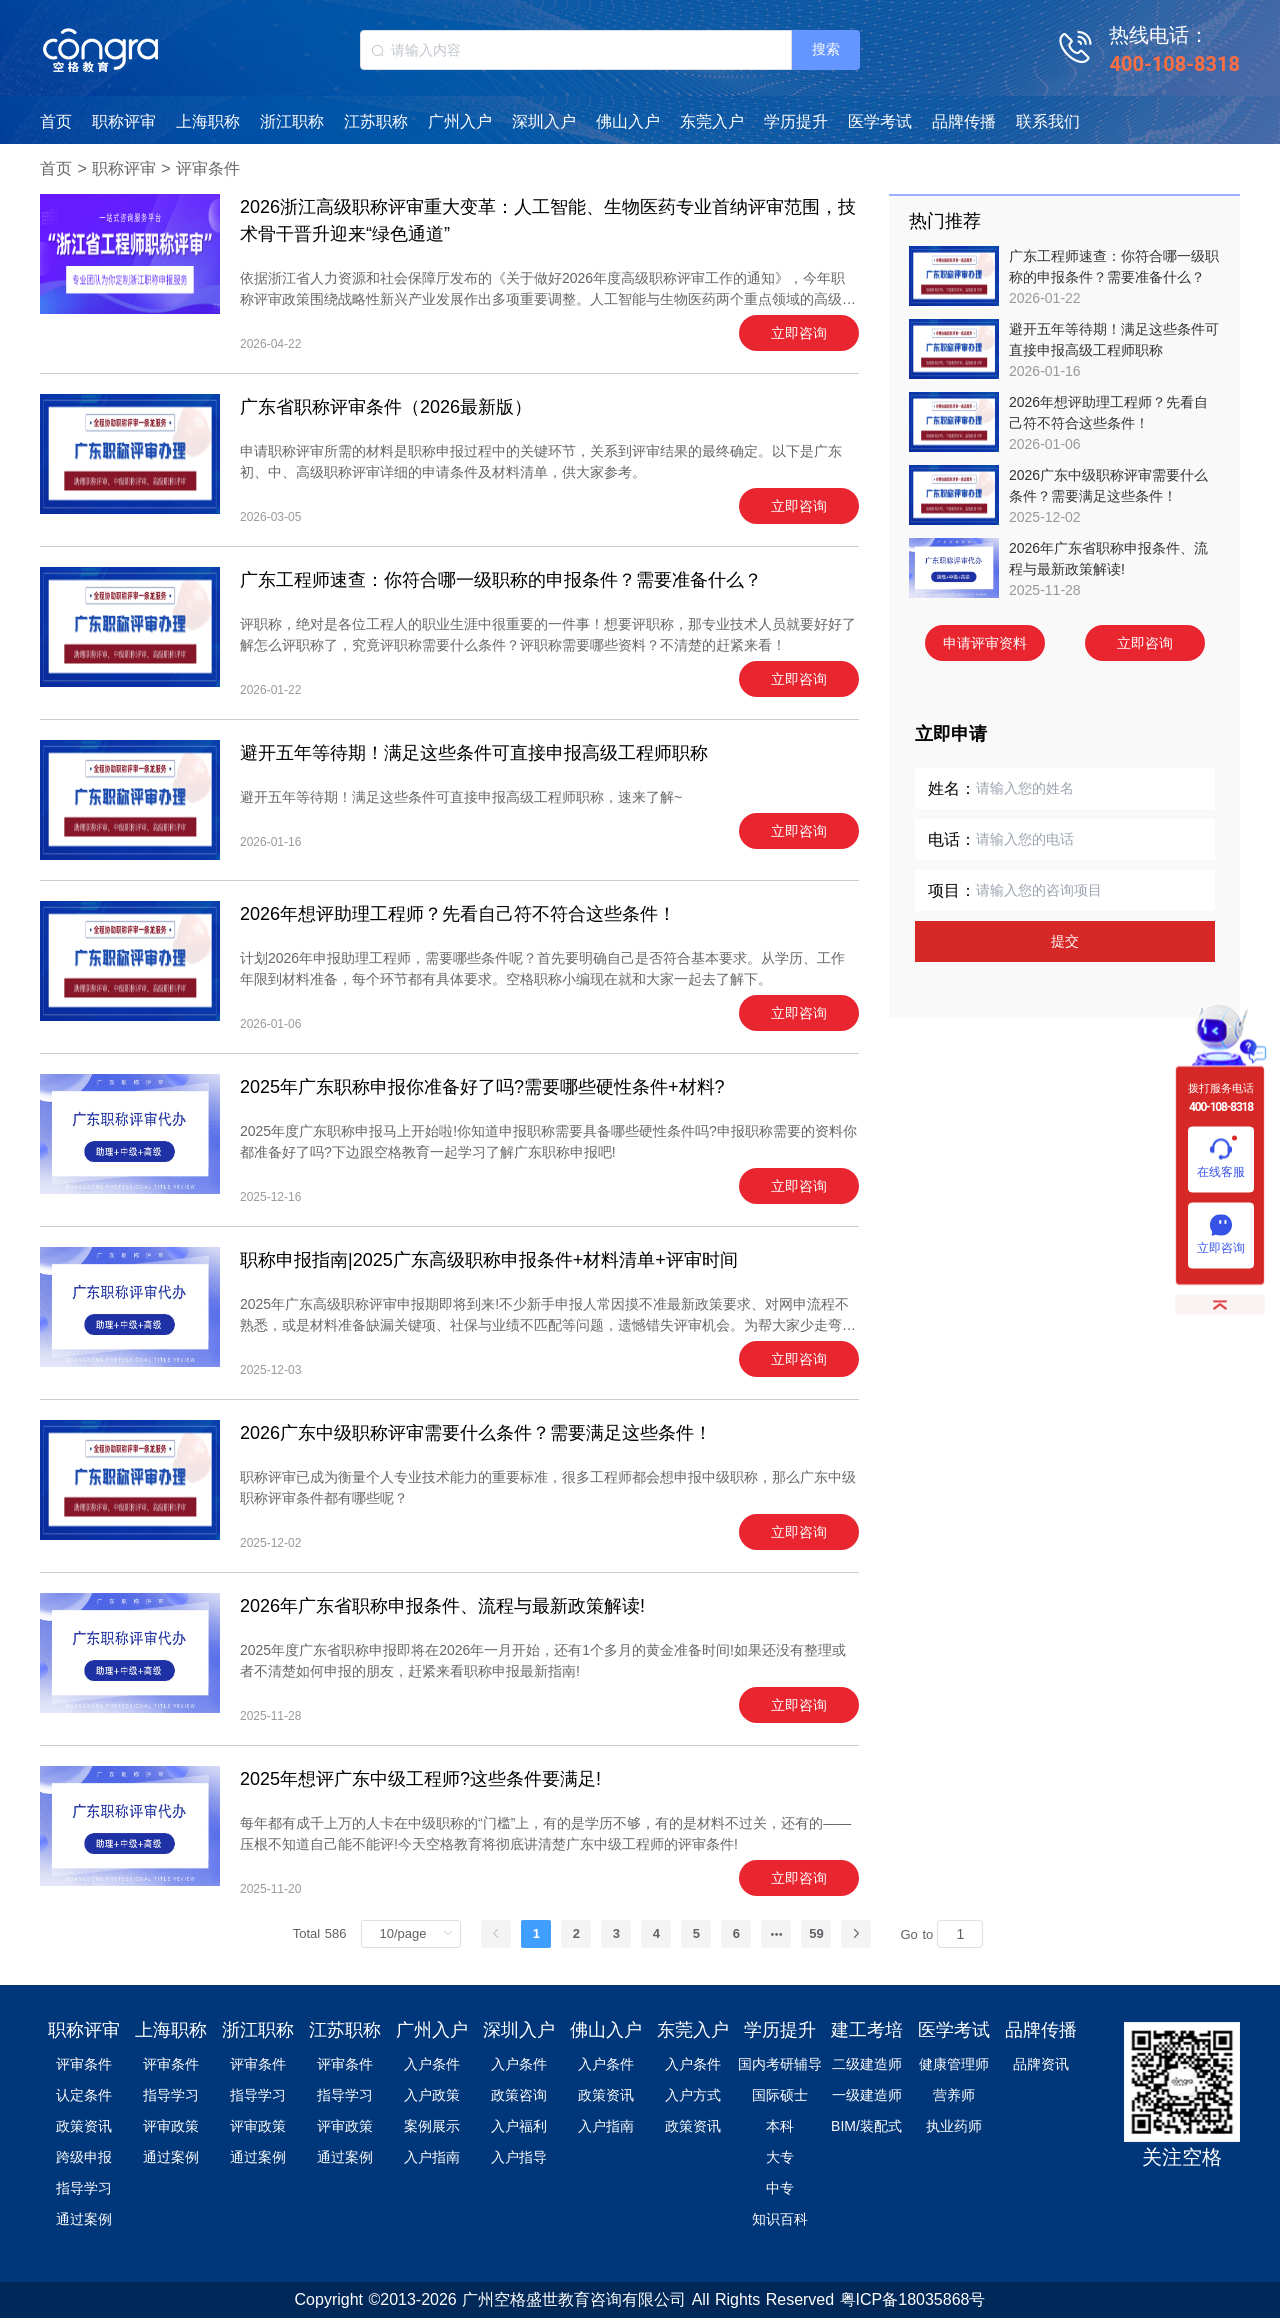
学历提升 (796, 121)
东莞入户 (712, 121)
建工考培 (867, 2030)
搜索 (826, 49)
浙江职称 (292, 121)
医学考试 (880, 121)
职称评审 (124, 121)
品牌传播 (964, 121)
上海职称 (208, 121)
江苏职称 (376, 121)
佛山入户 (628, 121)
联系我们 (1048, 121)
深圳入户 (544, 121)
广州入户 (460, 121)
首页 (56, 121)
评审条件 (208, 168)
